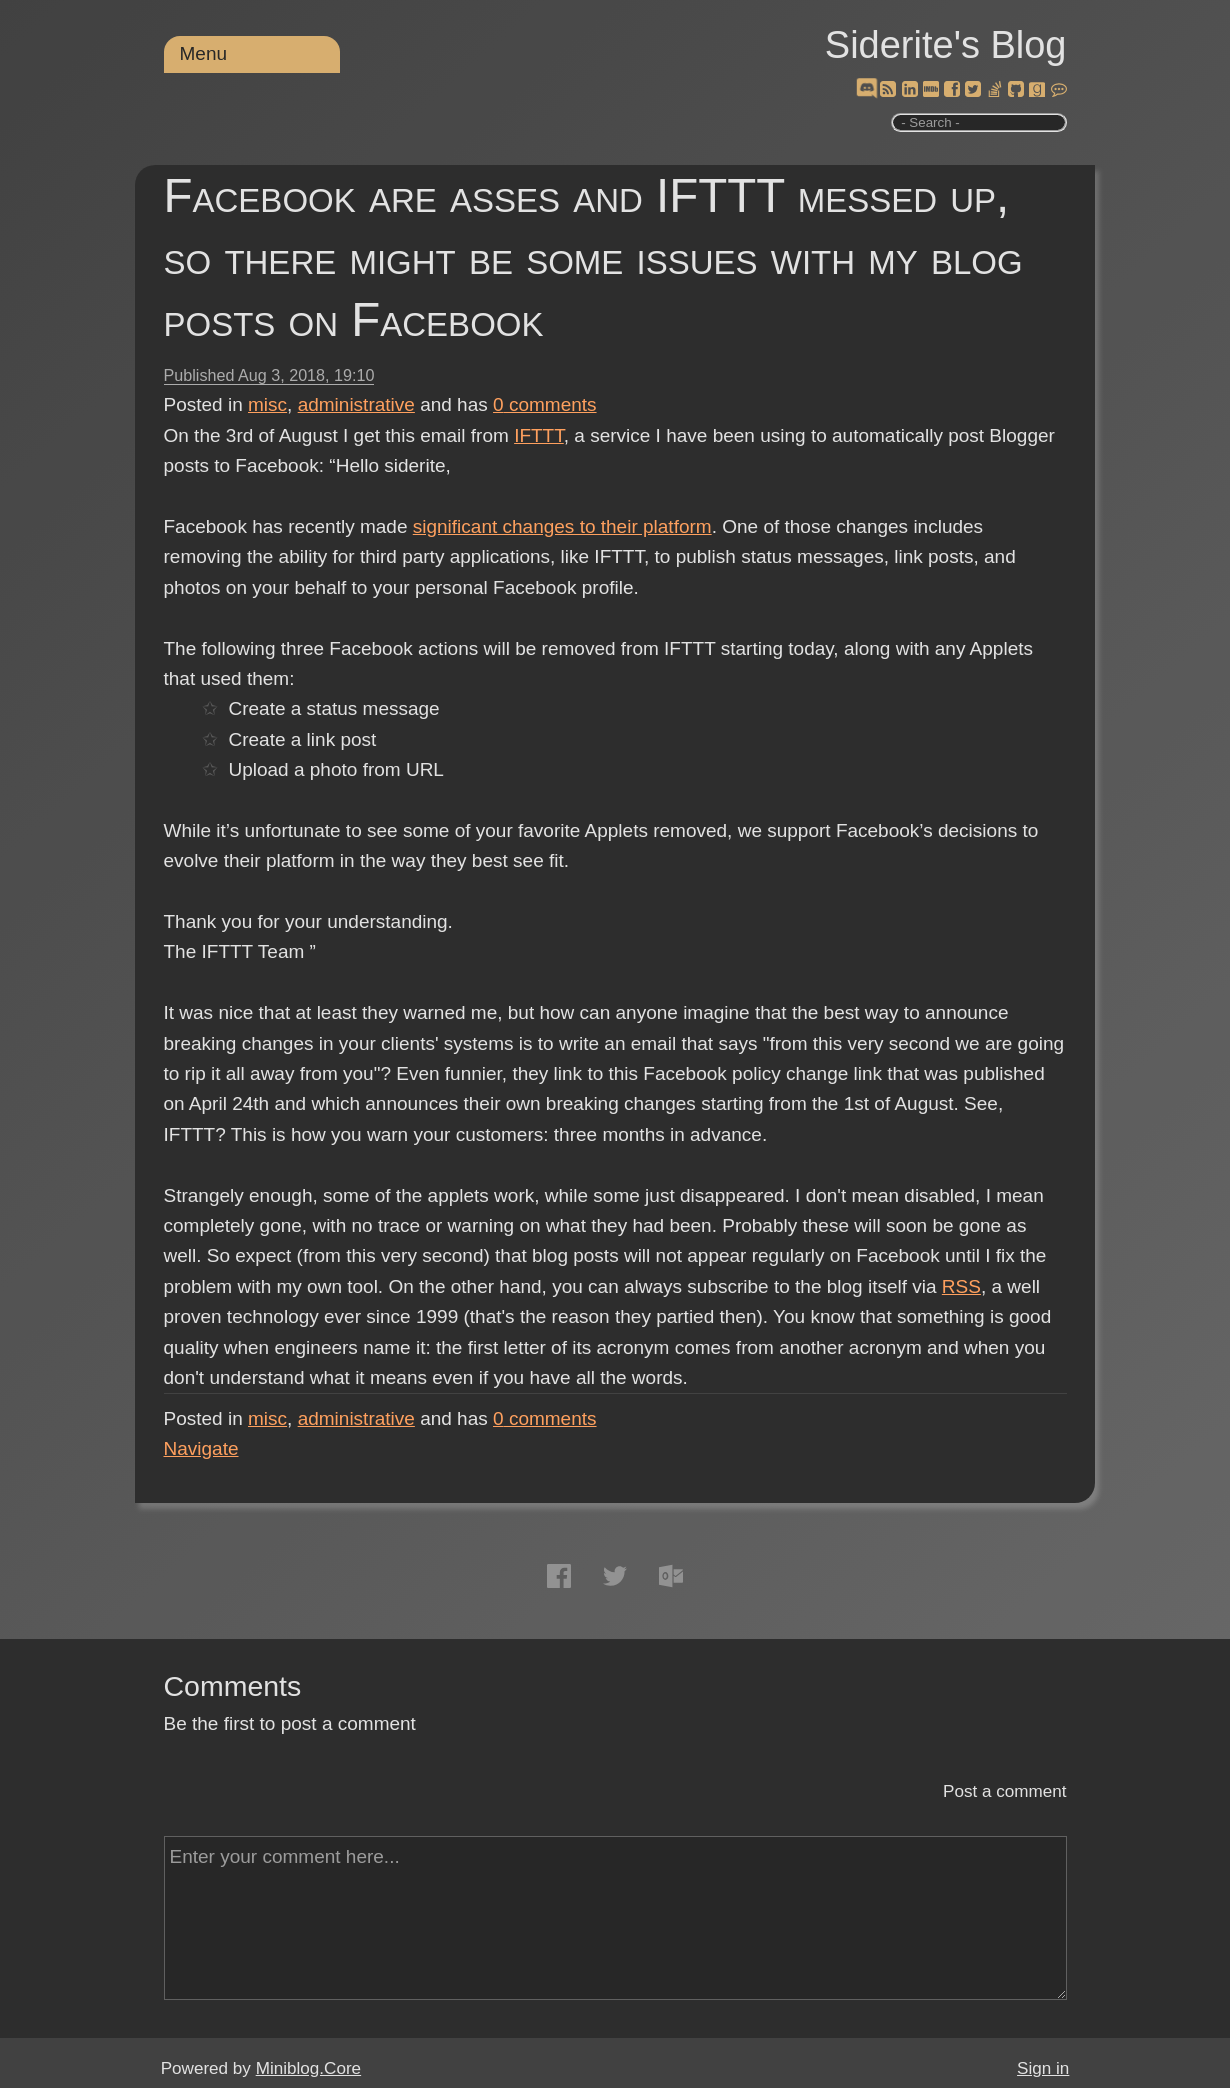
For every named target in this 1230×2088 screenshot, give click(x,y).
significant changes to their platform (562, 526)
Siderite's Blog (946, 45)
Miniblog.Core (308, 2068)
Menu (204, 53)
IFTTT (539, 435)
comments (545, 404)
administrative (356, 404)
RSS (961, 1286)
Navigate (201, 1448)
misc (267, 404)
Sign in (1043, 2068)
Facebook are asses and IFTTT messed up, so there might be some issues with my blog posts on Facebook (593, 257)
